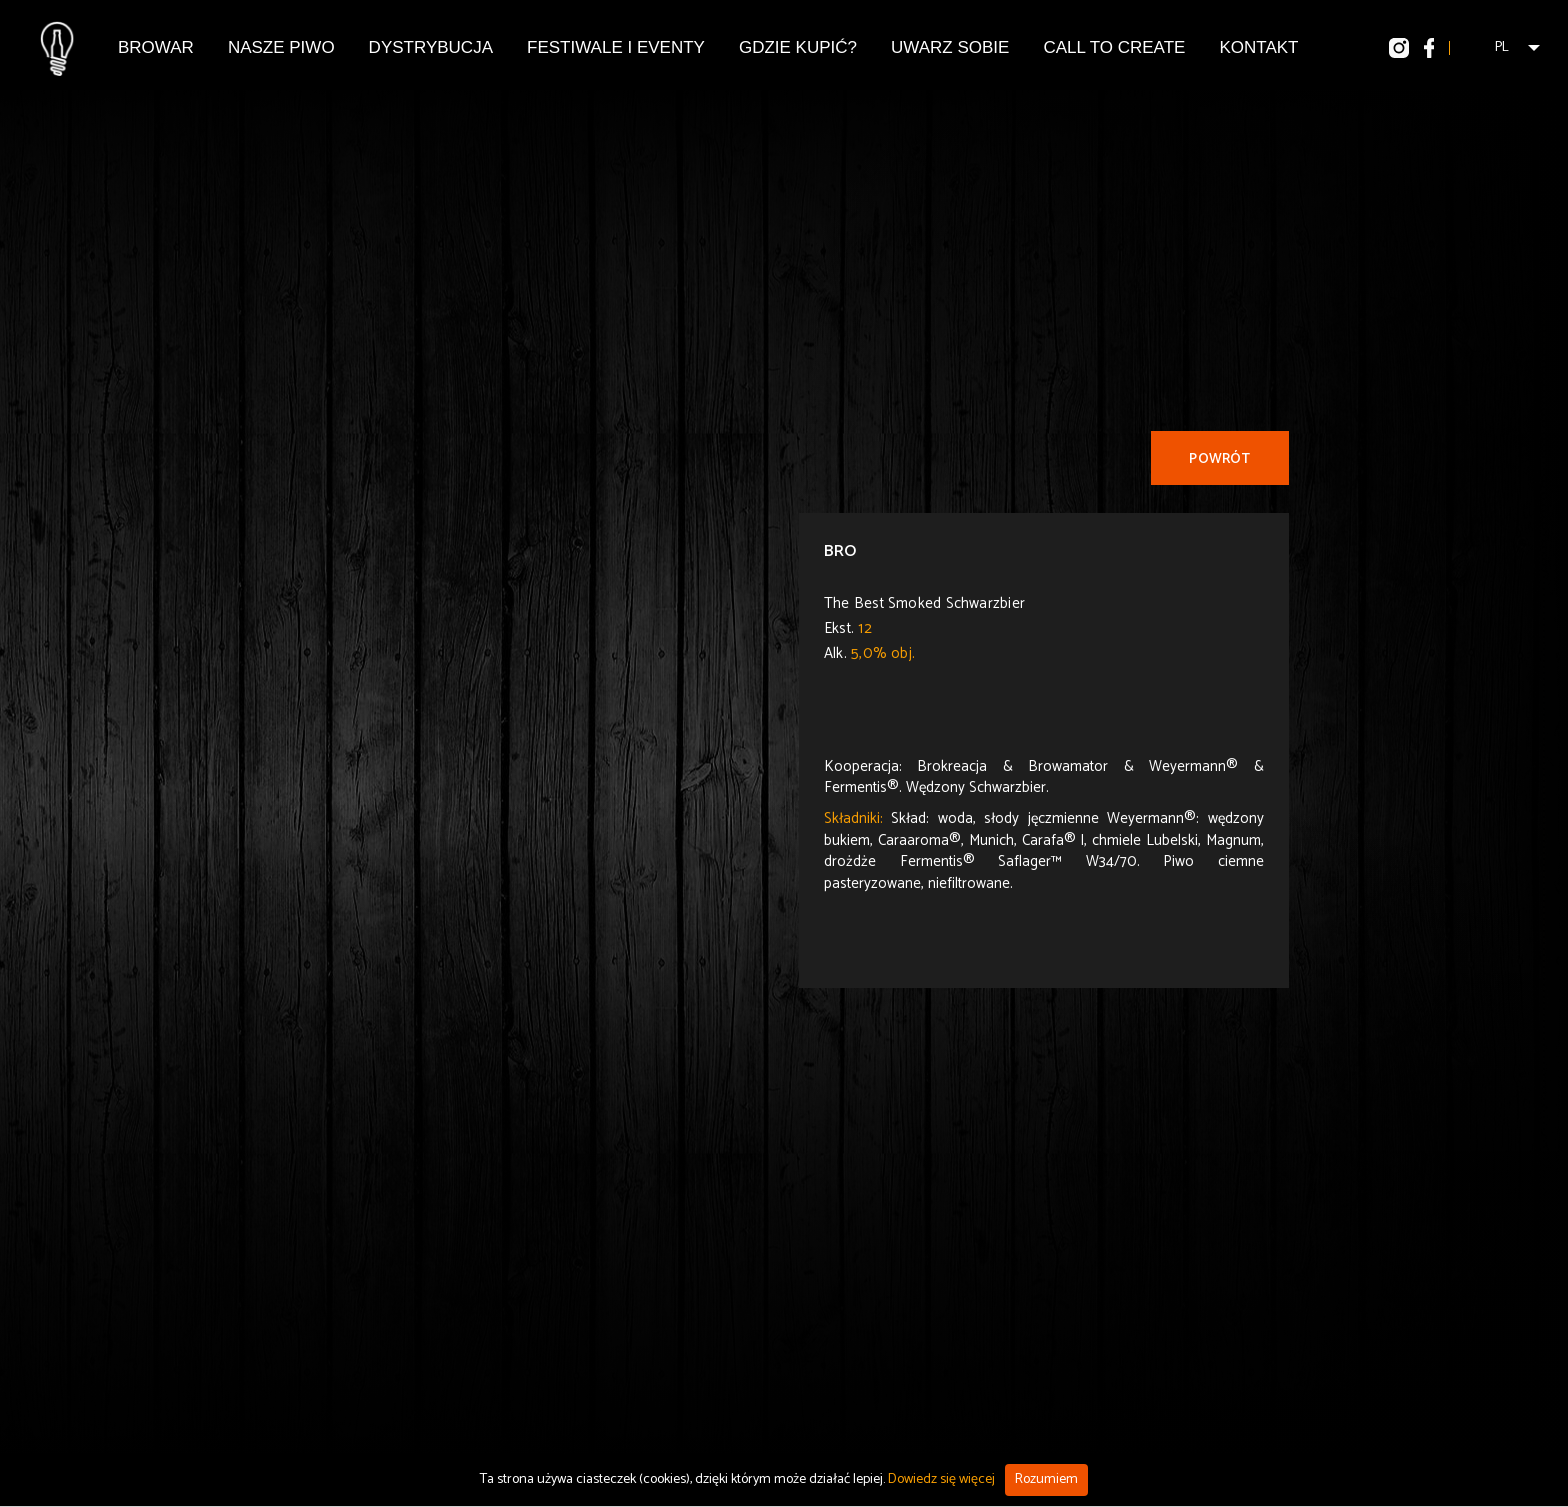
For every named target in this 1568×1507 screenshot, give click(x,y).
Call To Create (1114, 47)
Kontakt (1258, 47)
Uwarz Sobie (950, 47)
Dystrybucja (431, 47)
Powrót (1219, 459)
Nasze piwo (281, 47)
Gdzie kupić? (798, 47)
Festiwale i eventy (616, 47)
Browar (156, 47)
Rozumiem (1046, 1479)
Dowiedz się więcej (941, 1479)
